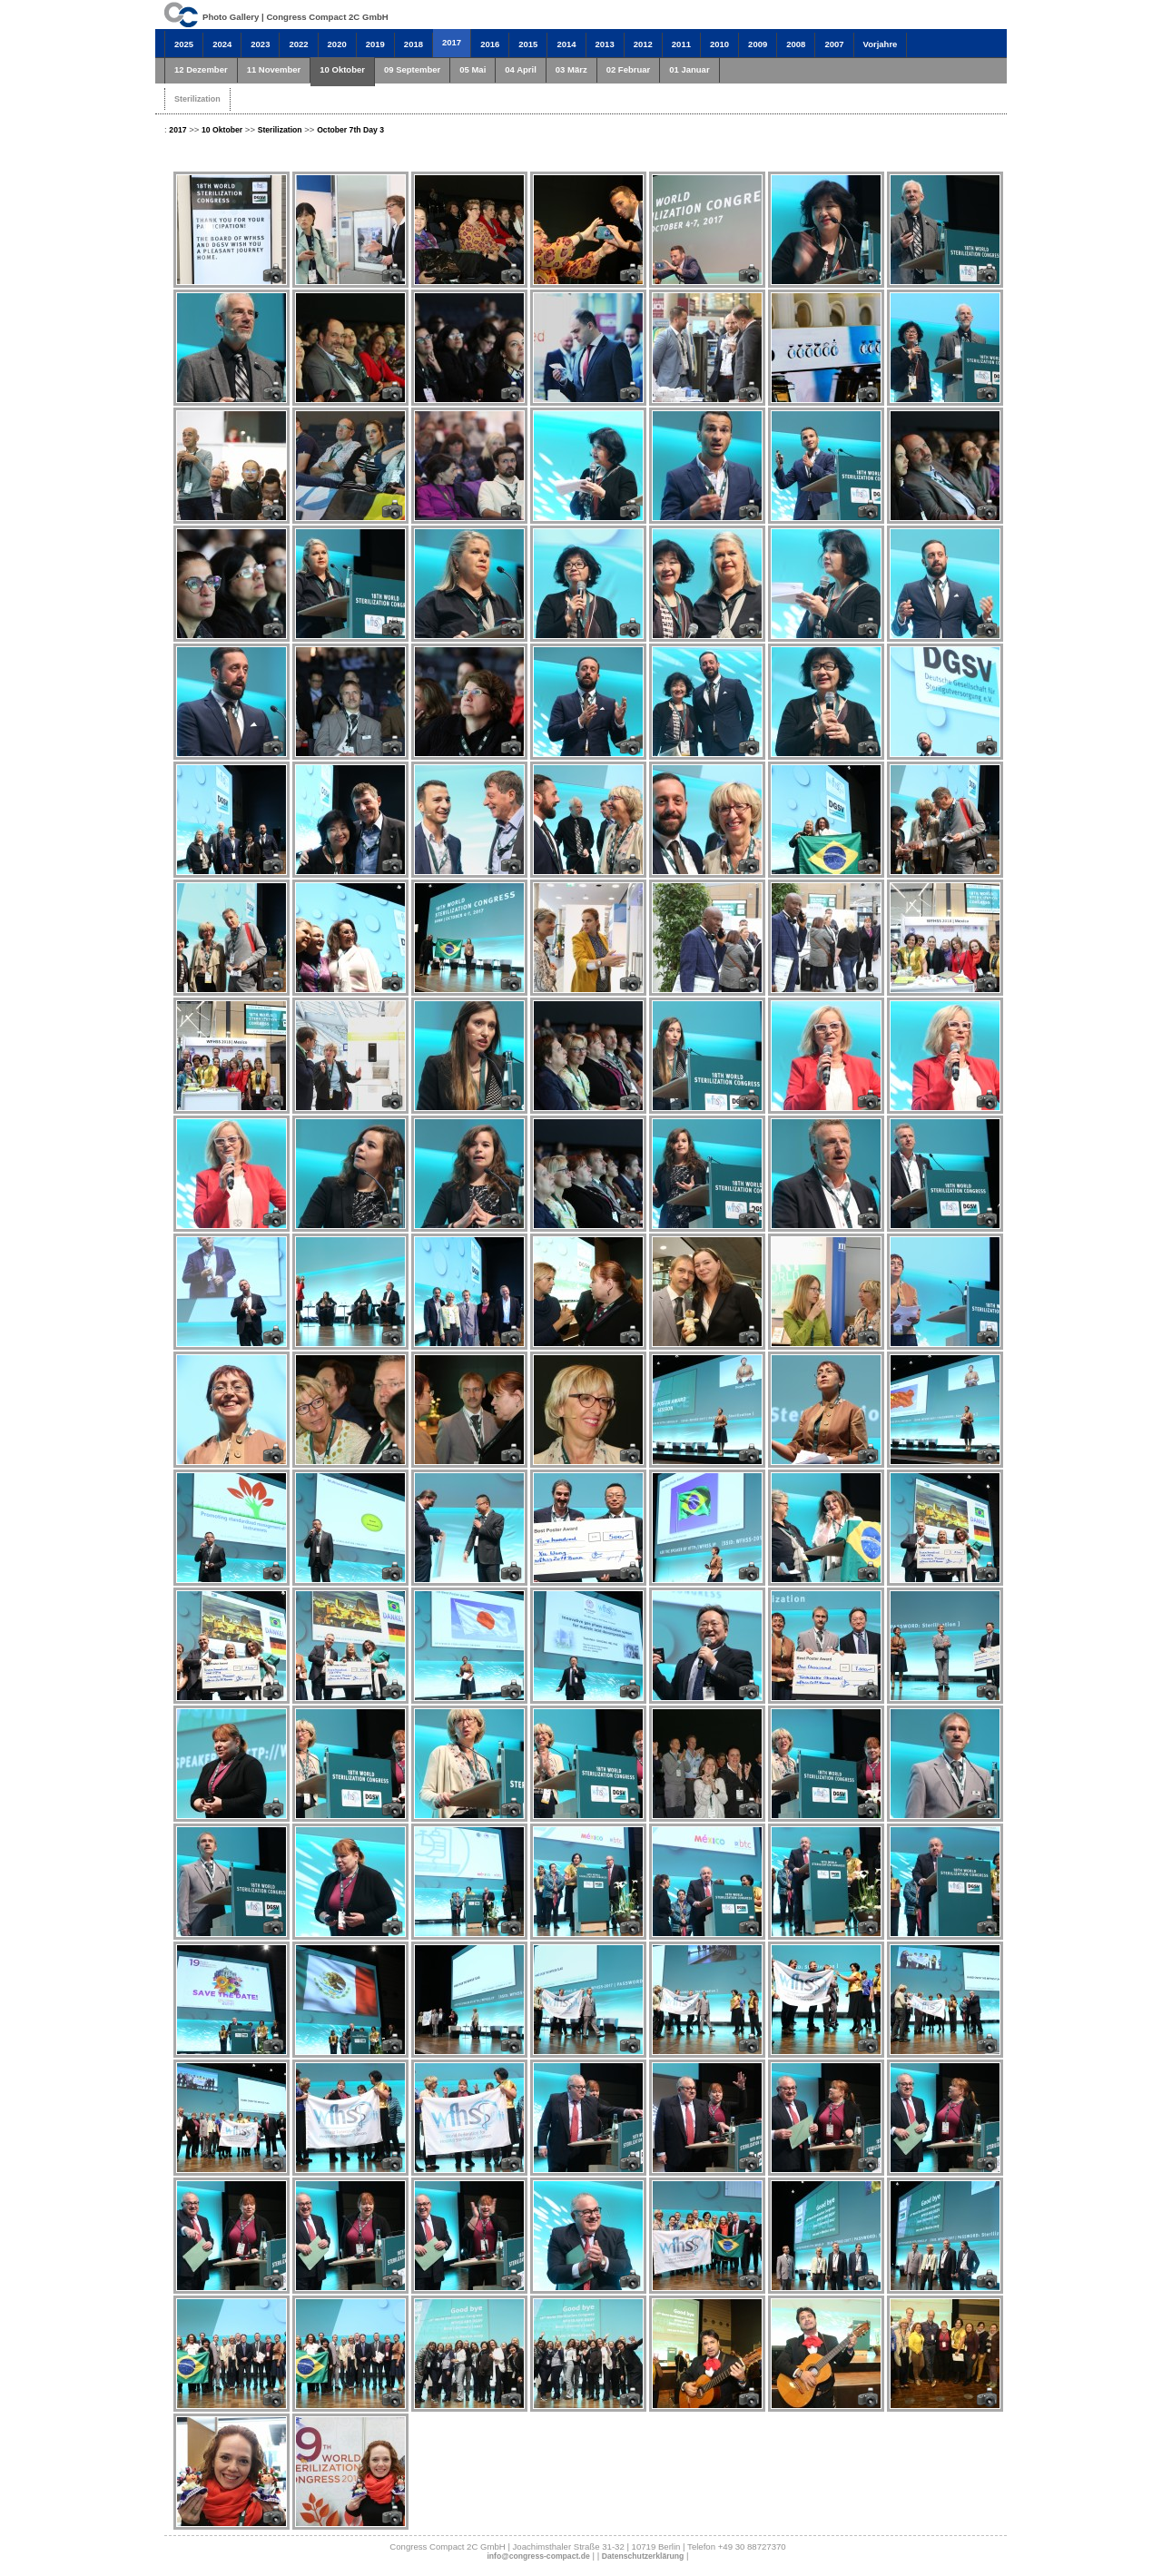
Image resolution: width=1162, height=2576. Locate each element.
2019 (375, 44)
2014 (566, 44)
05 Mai (472, 69)
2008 (795, 44)
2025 (183, 44)
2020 (337, 44)
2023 (260, 44)
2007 (833, 44)
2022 (298, 44)
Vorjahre (880, 44)
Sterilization (197, 98)
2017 (451, 42)
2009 (757, 44)
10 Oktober (342, 69)
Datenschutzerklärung (643, 2556)
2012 (643, 44)
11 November (274, 69)
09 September (412, 69)
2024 (221, 44)
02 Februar (628, 69)
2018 (413, 44)
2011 (681, 44)
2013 (605, 44)
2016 (489, 44)
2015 (527, 44)
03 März (571, 69)
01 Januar (689, 69)
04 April (521, 69)
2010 (719, 44)
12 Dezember (201, 69)
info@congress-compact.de (538, 2556)
